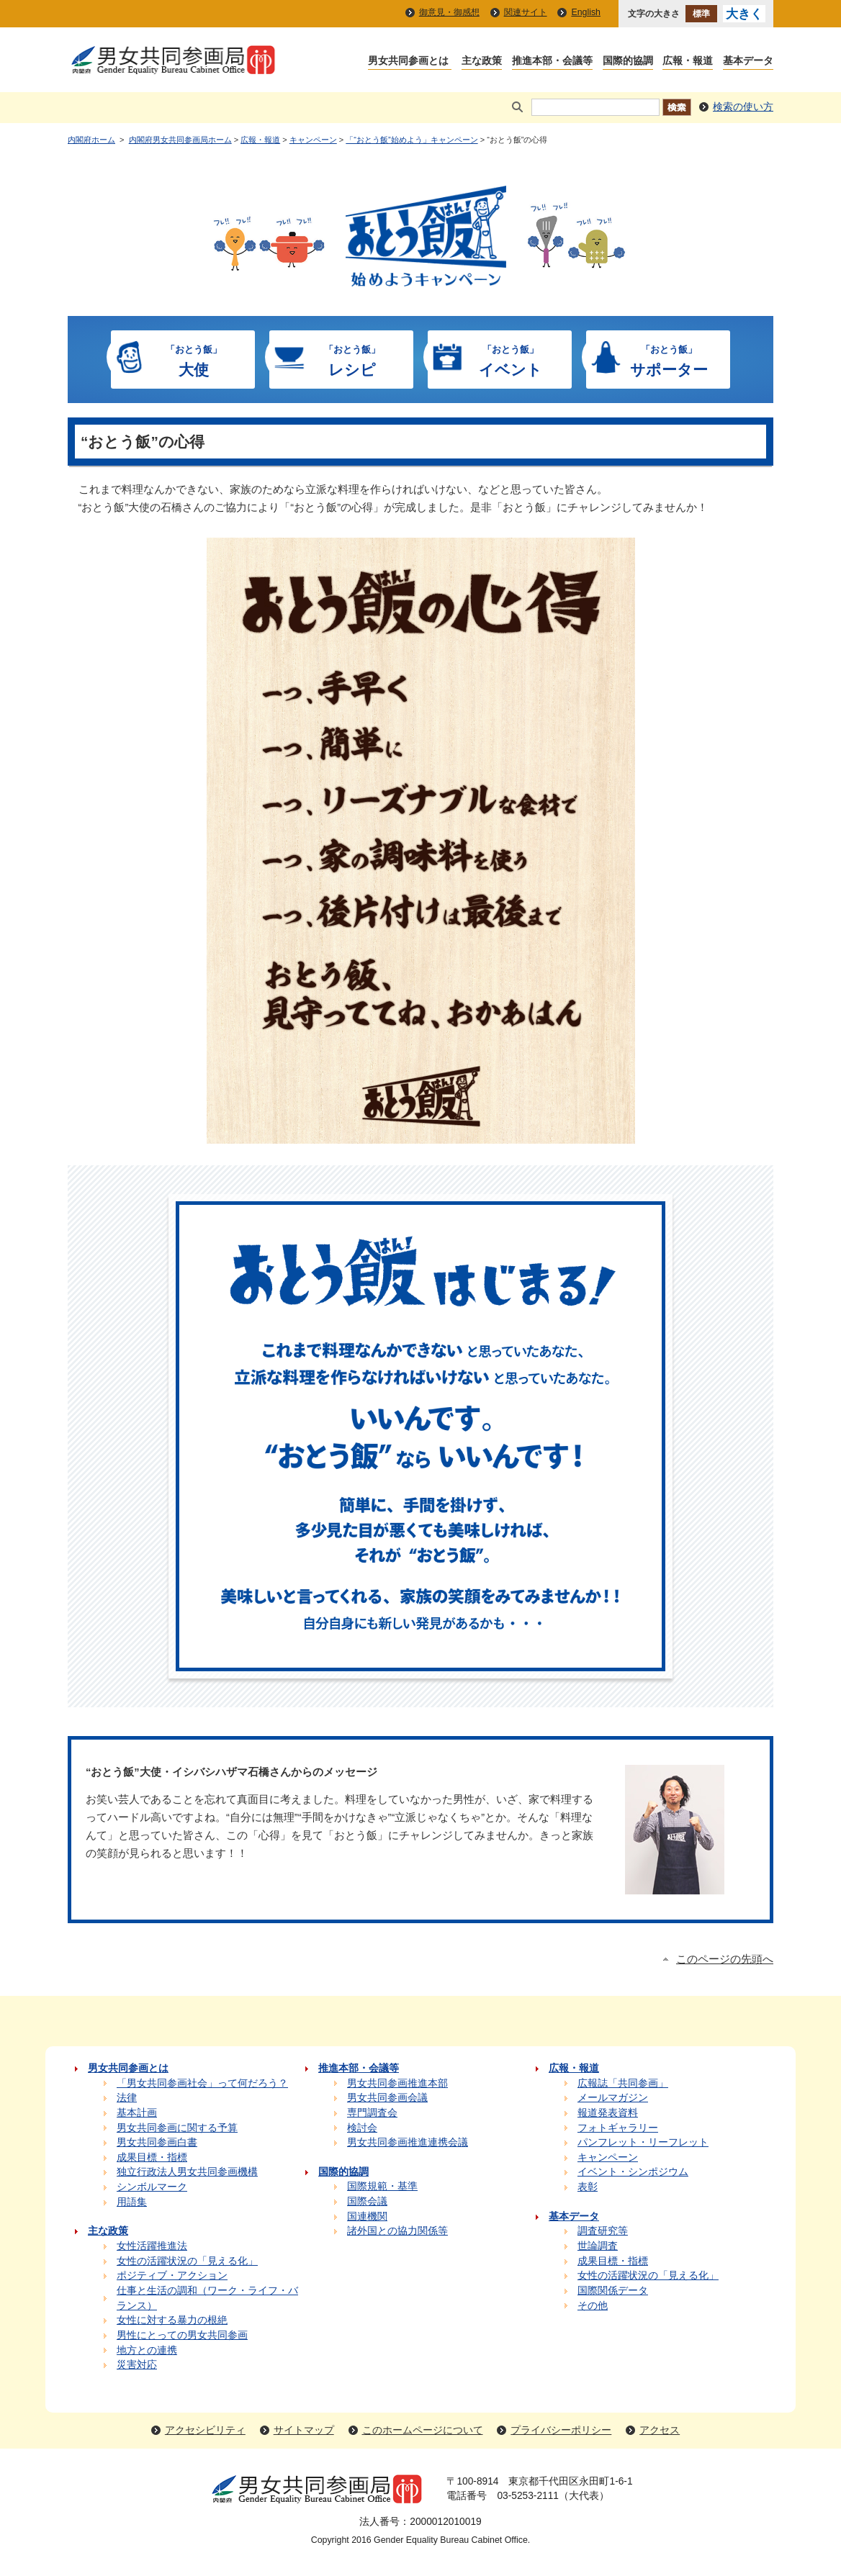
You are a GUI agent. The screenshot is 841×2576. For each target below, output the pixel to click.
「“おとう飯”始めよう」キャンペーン (411, 139)
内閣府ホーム (91, 139)
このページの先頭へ (724, 1959)
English (586, 12)
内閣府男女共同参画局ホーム (180, 139)
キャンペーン (313, 139)
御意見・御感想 (449, 12)
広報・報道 (260, 139)
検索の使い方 (743, 106)
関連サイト (525, 12)
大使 (194, 359)
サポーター (669, 359)
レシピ (352, 359)
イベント (511, 359)
